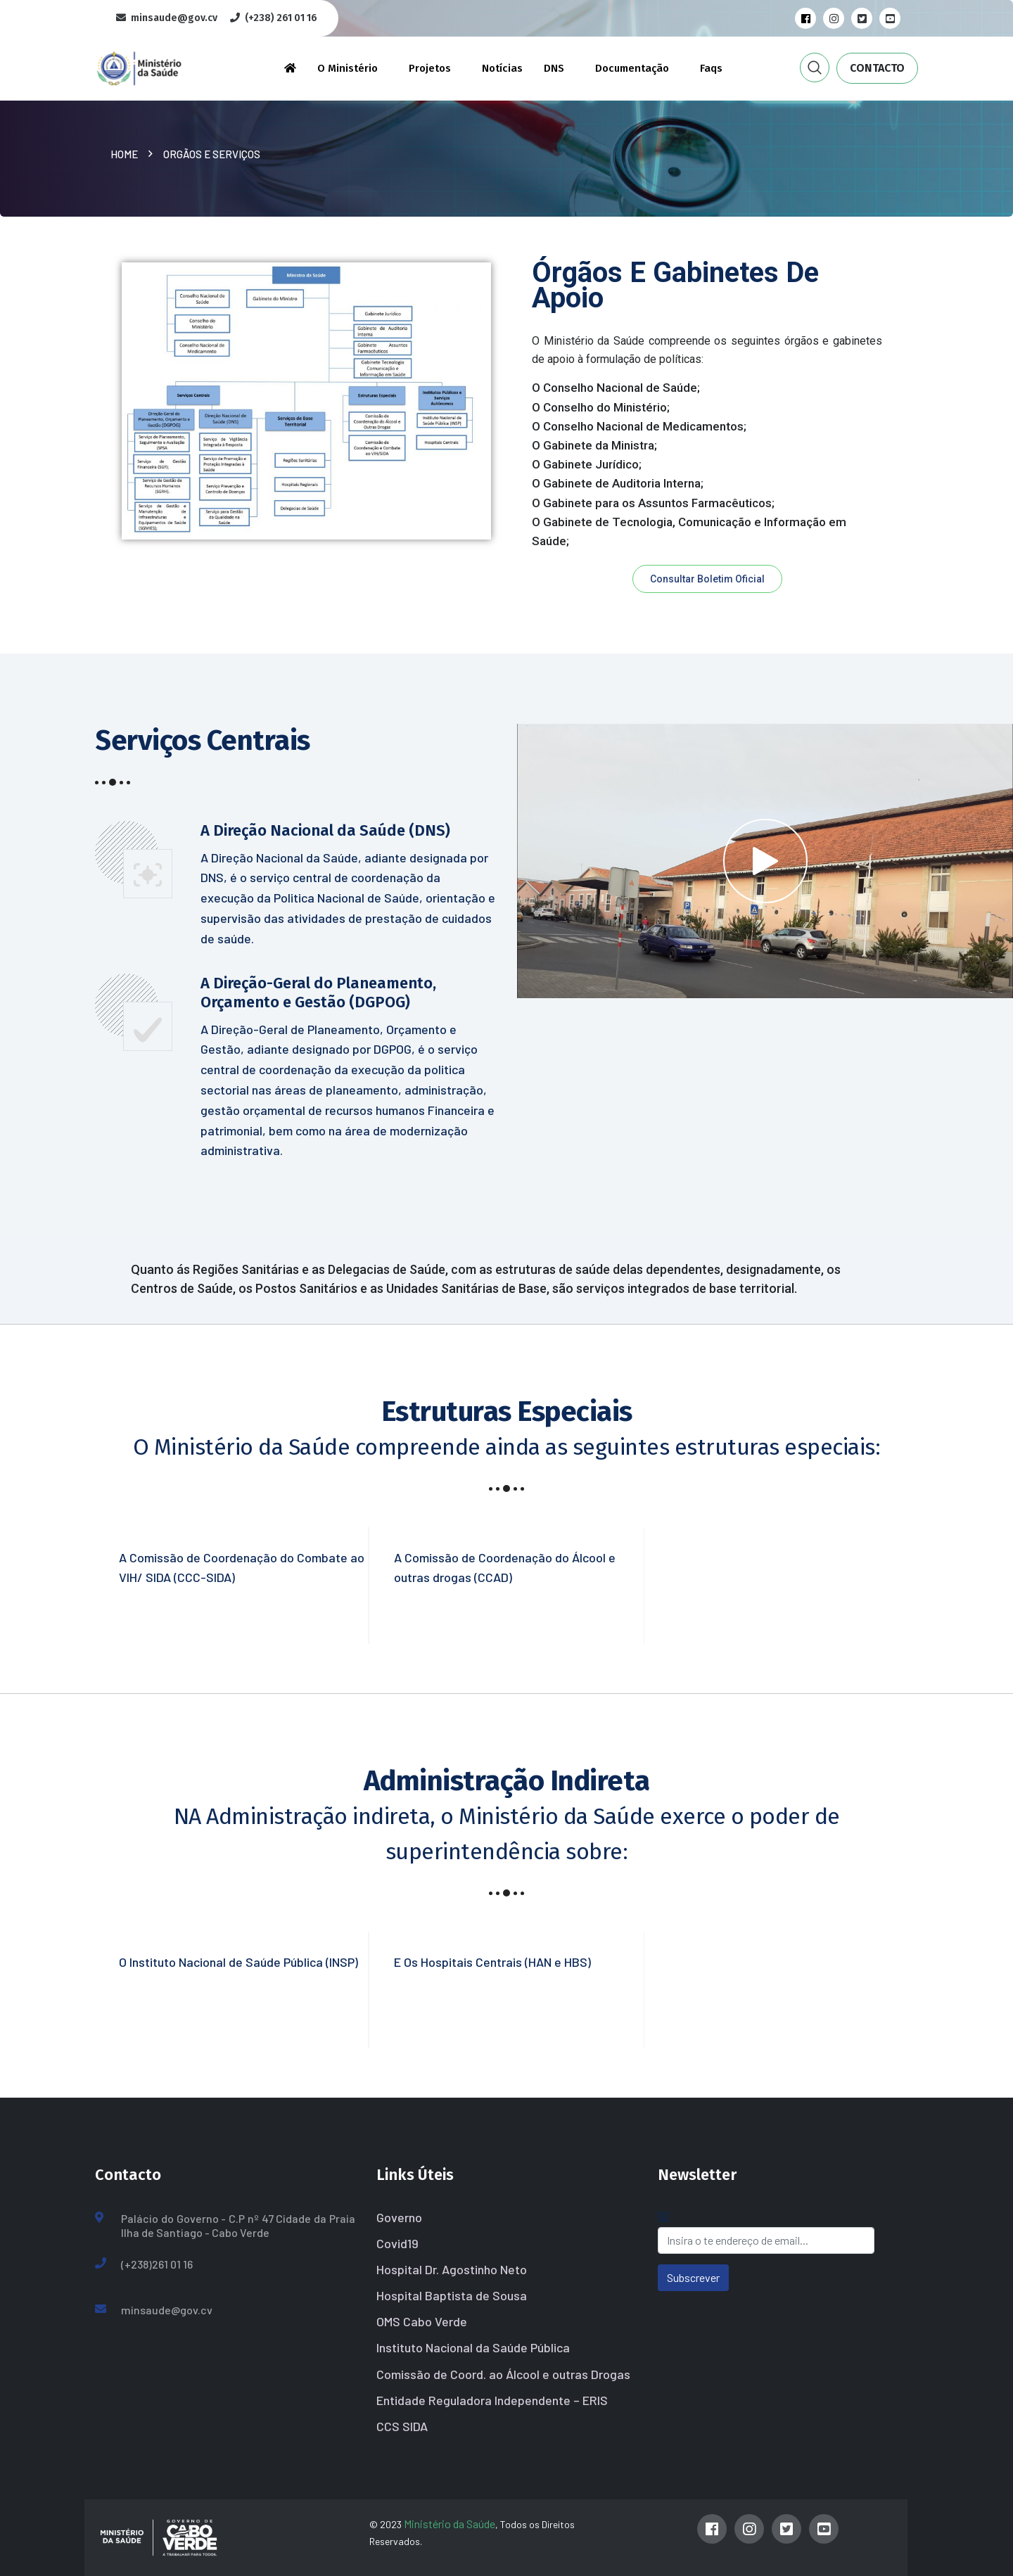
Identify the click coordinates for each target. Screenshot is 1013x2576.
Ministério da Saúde (449, 2523)
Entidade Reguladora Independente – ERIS (492, 2400)
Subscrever (693, 2277)
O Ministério (347, 68)
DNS (554, 68)
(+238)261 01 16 (157, 2264)
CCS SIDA (402, 2426)
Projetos (430, 68)
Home (126, 154)
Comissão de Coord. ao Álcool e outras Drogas (503, 2374)
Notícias (502, 68)
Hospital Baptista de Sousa (451, 2295)
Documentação (632, 68)
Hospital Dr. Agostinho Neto (451, 2269)
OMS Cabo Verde (421, 2321)
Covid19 (397, 2243)
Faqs (711, 68)
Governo (399, 2217)
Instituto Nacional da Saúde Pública (473, 2347)
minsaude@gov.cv (166, 2309)
